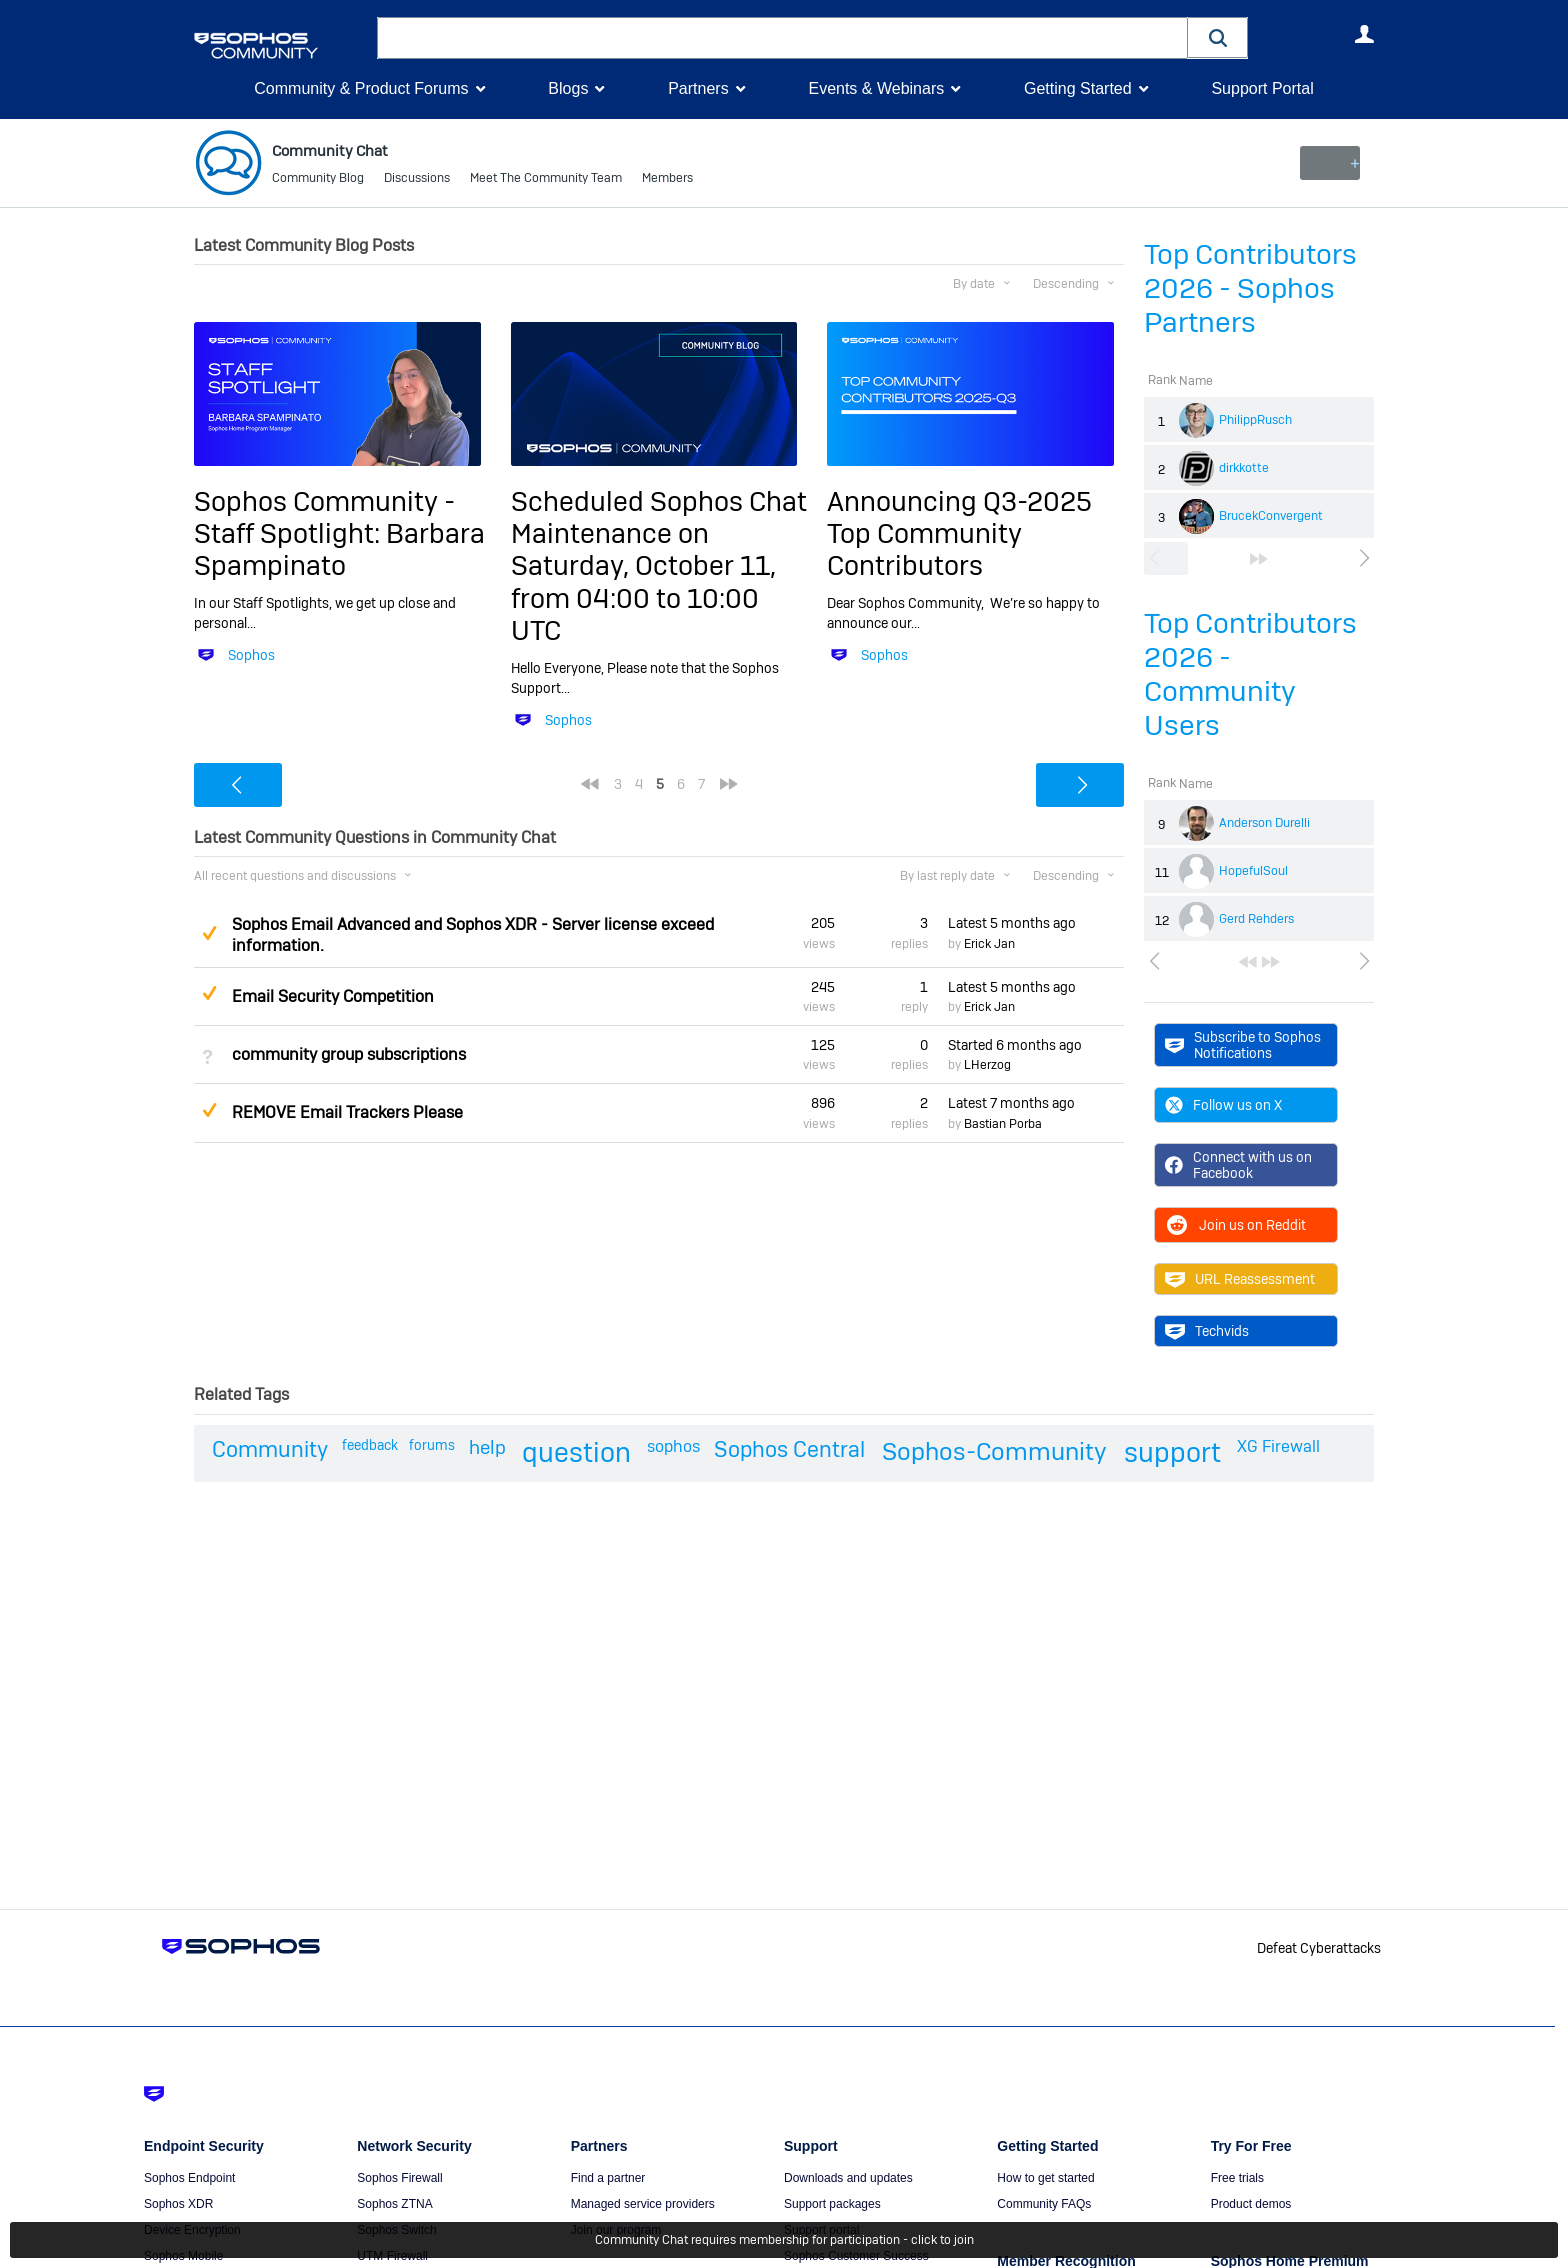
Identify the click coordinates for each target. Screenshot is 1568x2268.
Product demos (1251, 2204)
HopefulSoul (1253, 871)
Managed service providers (643, 2204)
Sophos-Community (994, 1451)
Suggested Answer (209, 933)
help (487, 1447)
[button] (1218, 37)
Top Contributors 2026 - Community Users (1250, 674)
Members (667, 180)
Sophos (251, 655)
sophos (673, 1446)
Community (270, 1449)
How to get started (1045, 2178)
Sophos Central (789, 1449)
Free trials (1237, 2178)
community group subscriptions (349, 1054)
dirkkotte (1244, 468)
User (1364, 34)
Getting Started (1078, 88)
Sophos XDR (178, 2204)
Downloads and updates (848, 2178)
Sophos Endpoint (189, 2178)
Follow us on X (1223, 1105)
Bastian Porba (1003, 1123)
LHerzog (987, 1065)
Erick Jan (989, 944)
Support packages (832, 2204)
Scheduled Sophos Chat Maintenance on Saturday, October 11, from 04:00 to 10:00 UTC (659, 565)
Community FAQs (1044, 2204)
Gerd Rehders (1256, 919)
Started (1015, 1045)
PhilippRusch (1255, 420)
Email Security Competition (333, 996)
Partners (698, 88)
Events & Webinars (876, 88)
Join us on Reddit (1235, 1225)
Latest (1012, 923)
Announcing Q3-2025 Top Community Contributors (959, 533)
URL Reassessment (1240, 1279)
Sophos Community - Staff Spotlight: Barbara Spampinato (339, 533)
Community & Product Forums (361, 88)
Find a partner (608, 2178)
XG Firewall (1278, 1446)
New (1328, 163)
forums (432, 1445)
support (1172, 1452)
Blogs (568, 88)
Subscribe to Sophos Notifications (1243, 1044)
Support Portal (1262, 88)
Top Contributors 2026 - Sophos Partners (1250, 288)
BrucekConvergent (1271, 516)
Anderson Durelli (1264, 823)
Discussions (417, 180)
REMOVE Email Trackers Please (347, 1112)
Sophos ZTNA (394, 2204)
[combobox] (782, 38)
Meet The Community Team (546, 180)
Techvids (1207, 1331)
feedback (370, 1445)
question (576, 1452)
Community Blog (318, 180)
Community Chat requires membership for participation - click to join (784, 2240)
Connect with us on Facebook (1238, 1165)
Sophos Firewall (399, 2178)
